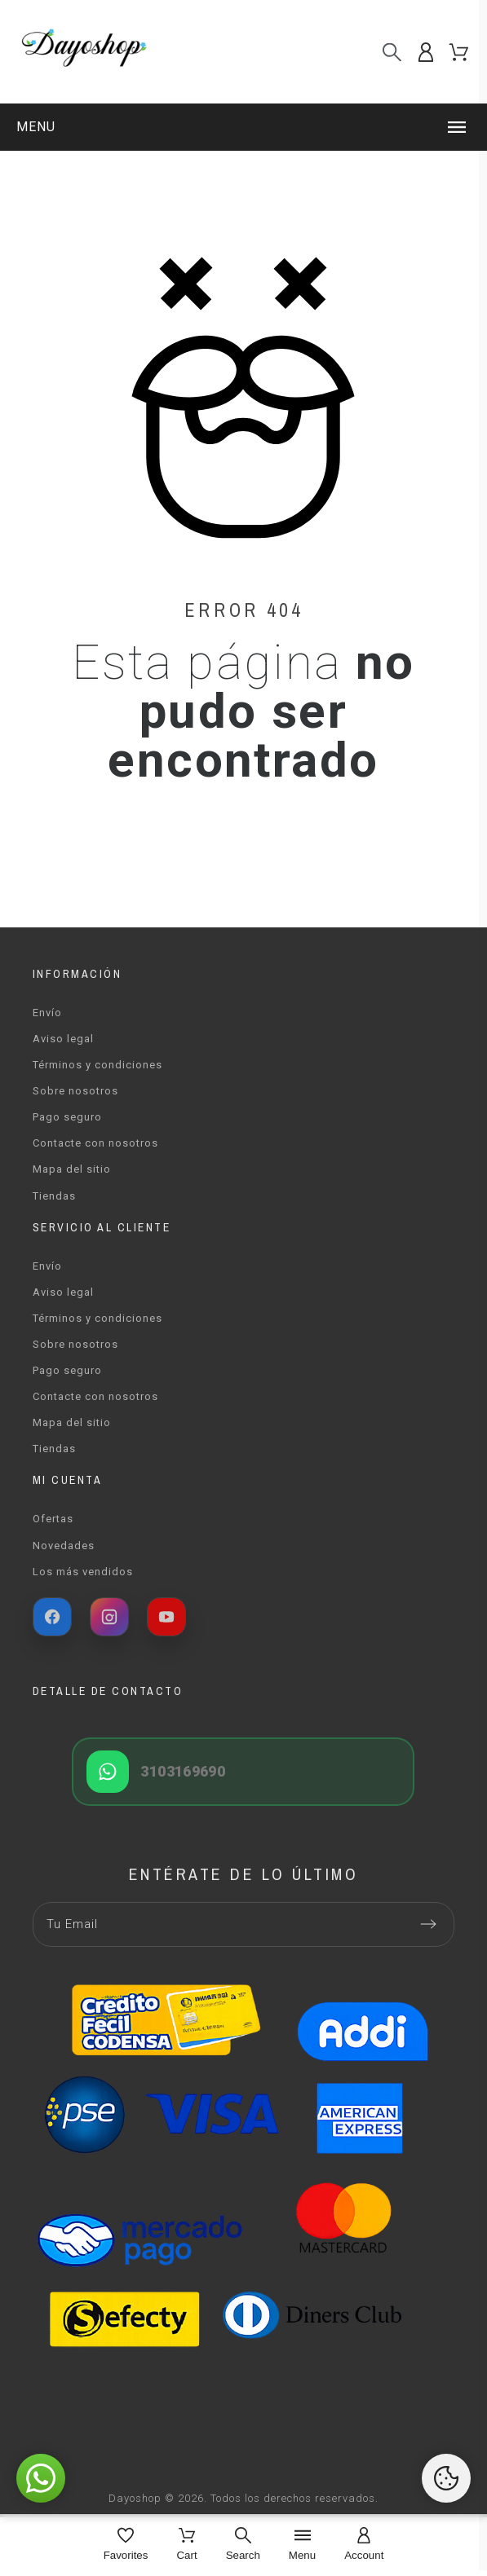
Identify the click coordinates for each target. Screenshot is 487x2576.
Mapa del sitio (72, 1169)
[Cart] (186, 2545)
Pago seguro (67, 1117)
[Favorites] (126, 2545)
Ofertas (53, 1519)
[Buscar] (392, 51)
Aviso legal (63, 1039)
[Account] (364, 2545)
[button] (243, 127)
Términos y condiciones (97, 1065)
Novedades (64, 1545)
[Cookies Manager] (446, 2478)
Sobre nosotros (75, 1091)
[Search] (243, 2545)
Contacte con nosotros (95, 1143)
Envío (47, 1012)
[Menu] (302, 2545)
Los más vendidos (83, 1571)
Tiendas (54, 1196)
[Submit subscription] (428, 1924)
